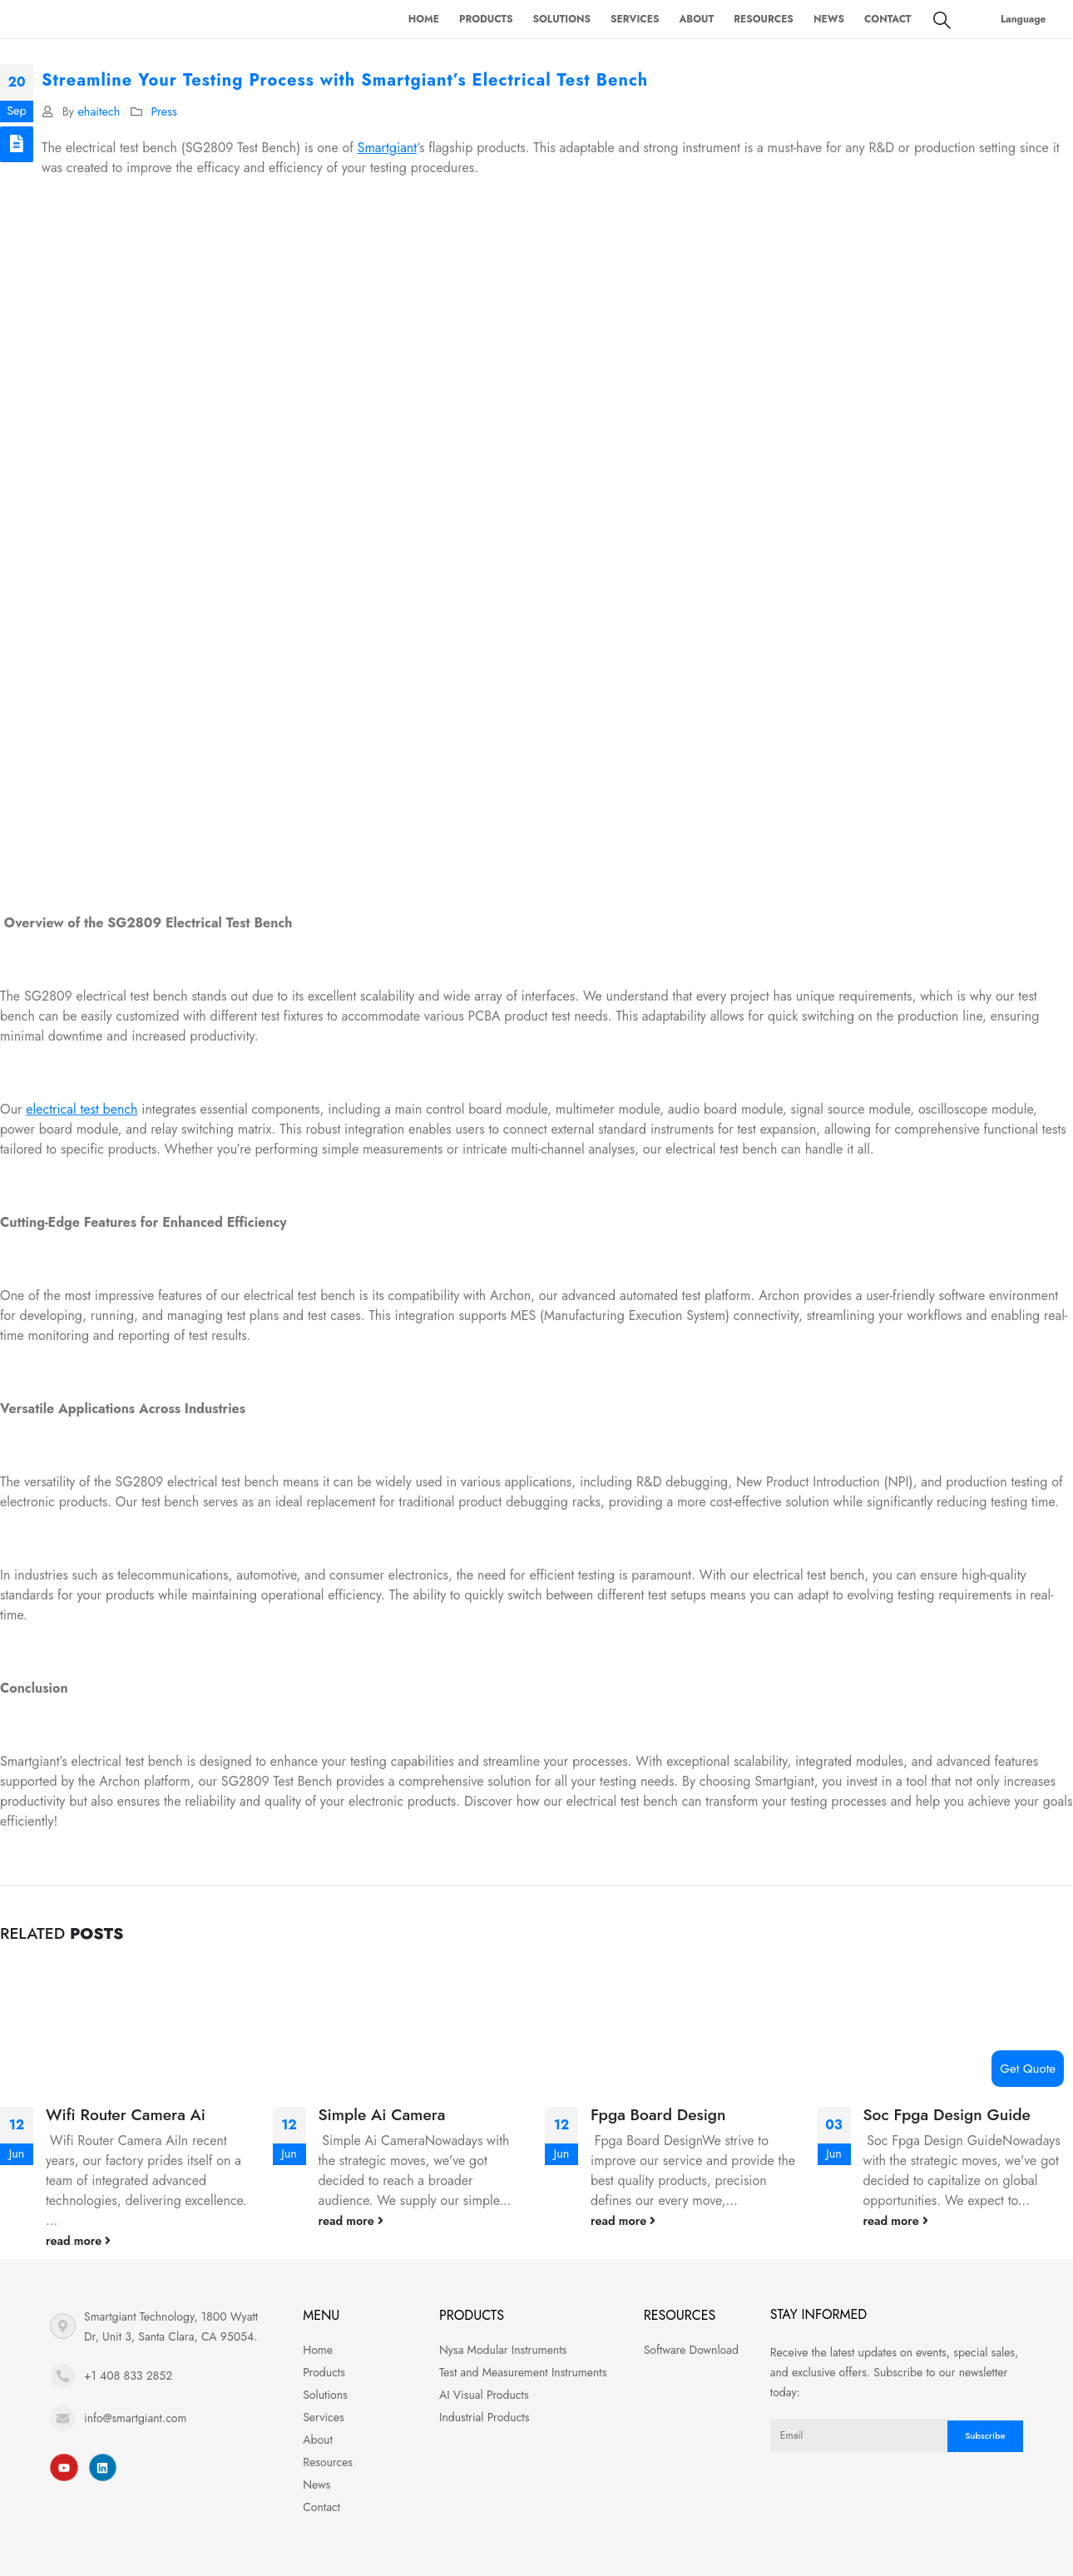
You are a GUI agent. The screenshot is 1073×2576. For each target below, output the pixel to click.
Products (486, 19)
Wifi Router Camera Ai (125, 2114)
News (828, 19)
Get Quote (1028, 2068)
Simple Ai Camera (382, 2114)
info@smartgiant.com (135, 2418)
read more (78, 2240)
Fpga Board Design (658, 2114)
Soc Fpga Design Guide (947, 2114)
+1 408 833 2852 (128, 2375)
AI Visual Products (484, 2394)
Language (1023, 19)
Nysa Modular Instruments (502, 2349)
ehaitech (98, 111)
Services (635, 19)
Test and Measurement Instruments (522, 2372)
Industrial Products (484, 2417)
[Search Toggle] (942, 20)
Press (163, 111)
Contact (888, 19)
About (696, 19)
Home (423, 19)
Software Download (691, 2349)
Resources (764, 19)
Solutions (562, 19)
